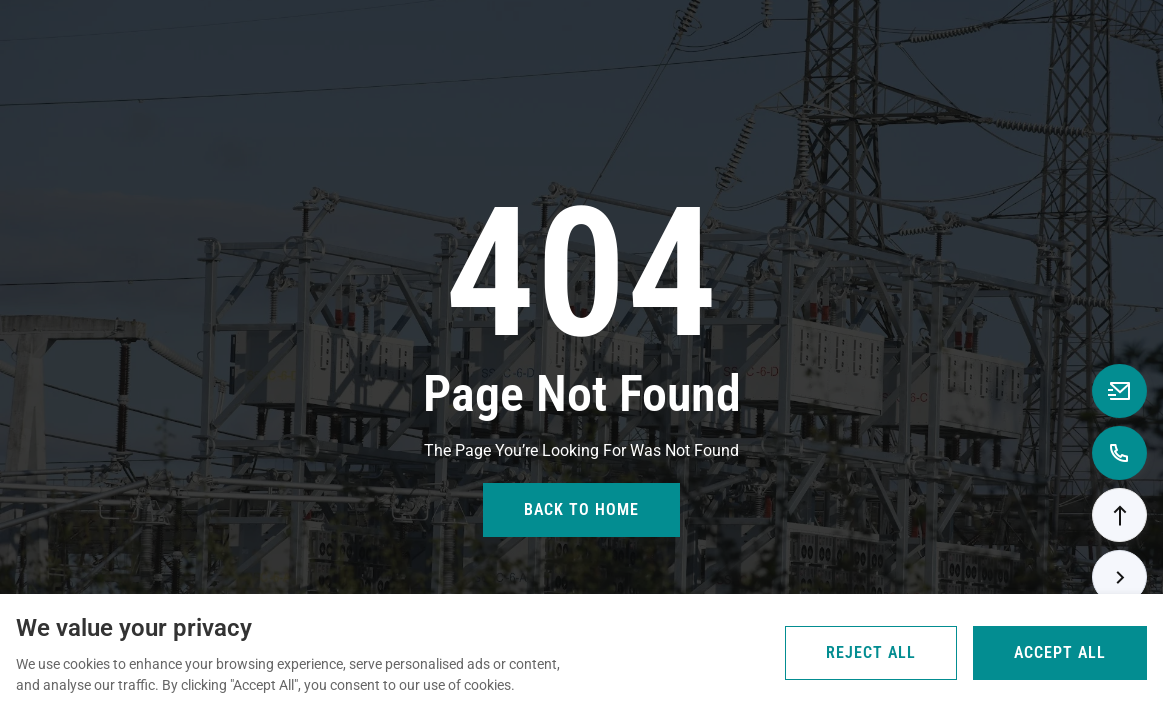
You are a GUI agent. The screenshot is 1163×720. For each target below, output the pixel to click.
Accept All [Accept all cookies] (1060, 652)
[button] (1119, 515)
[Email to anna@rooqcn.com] (1119, 391)
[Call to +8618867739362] (1119, 453)
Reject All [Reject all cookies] (871, 652)
